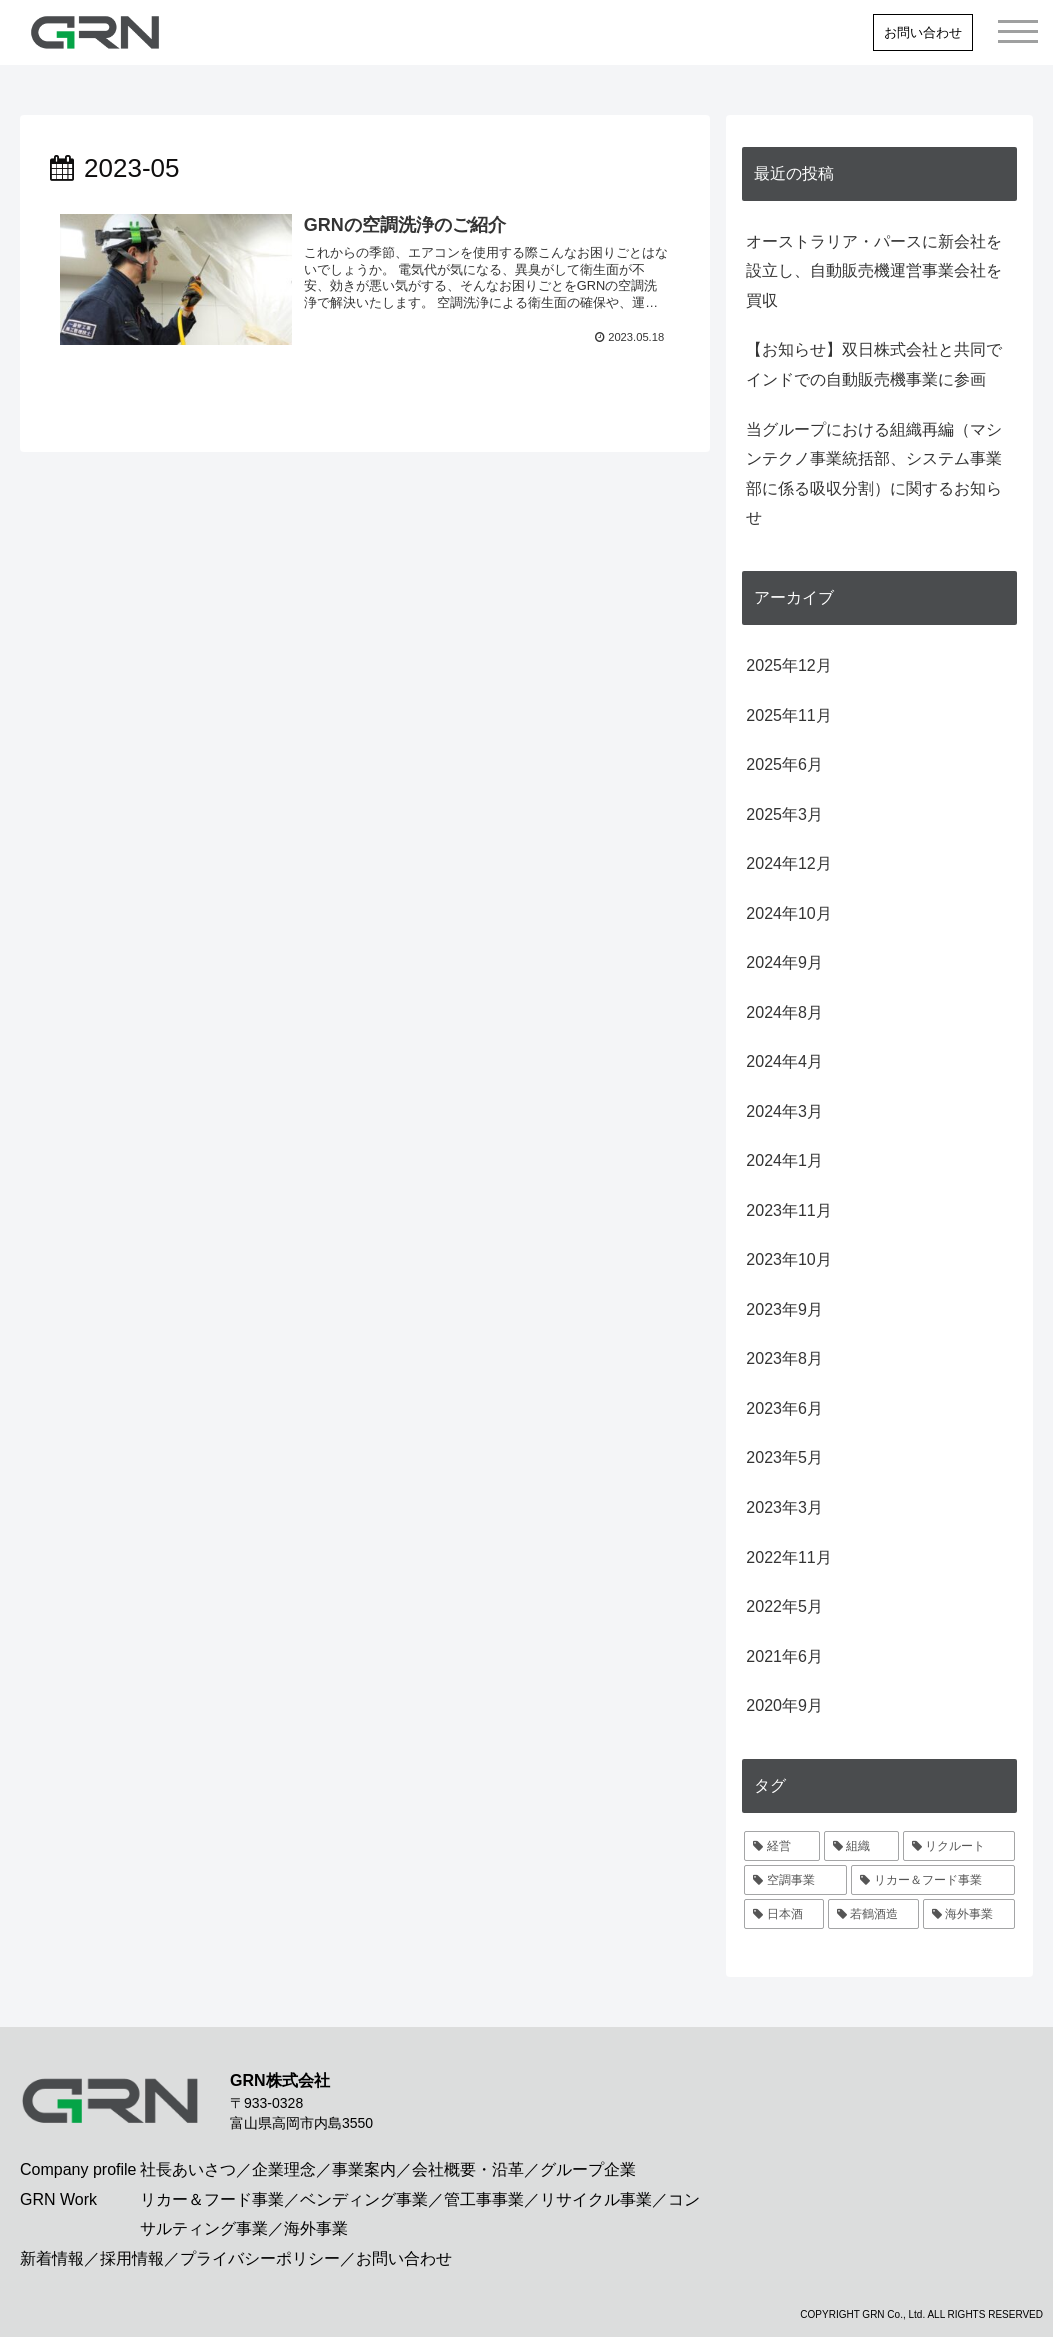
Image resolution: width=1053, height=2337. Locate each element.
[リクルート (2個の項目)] (958, 1846)
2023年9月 (784, 1309)
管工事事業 (484, 2199)
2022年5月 (784, 1606)
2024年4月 (784, 1061)
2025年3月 (784, 814)
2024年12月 (788, 863)
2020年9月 (784, 1705)
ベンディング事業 (364, 2199)
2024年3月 (784, 1111)
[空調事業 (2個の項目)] (795, 1880)
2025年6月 (784, 764)
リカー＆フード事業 (212, 2199)
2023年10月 (788, 1259)
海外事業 (316, 2228)
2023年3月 (784, 1507)
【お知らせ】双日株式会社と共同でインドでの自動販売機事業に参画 (874, 364)
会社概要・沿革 (468, 2169)
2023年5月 (784, 1457)
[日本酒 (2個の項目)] (783, 1914)
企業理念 (284, 2169)
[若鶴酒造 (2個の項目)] (873, 1914)
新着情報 (52, 2258)
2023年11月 (788, 1210)
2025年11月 (788, 715)
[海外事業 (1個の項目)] (968, 1914)
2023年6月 (784, 1408)
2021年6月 (784, 1656)
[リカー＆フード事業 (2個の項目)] (932, 1880)
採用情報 (132, 2258)
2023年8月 (784, 1358)
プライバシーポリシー (260, 2258)
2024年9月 (784, 962)
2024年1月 (784, 1160)
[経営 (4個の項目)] (781, 1846)
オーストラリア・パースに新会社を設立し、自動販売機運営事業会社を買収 (874, 271)
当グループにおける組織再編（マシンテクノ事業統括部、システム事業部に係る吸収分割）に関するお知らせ (874, 474)
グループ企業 (588, 2169)
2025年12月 (788, 665)
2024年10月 (788, 913)
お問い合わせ (923, 32)
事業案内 (364, 2169)
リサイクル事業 (596, 2199)
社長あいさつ (188, 2169)
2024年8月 (784, 1012)
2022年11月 (788, 1557)
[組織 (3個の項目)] (861, 1846)
